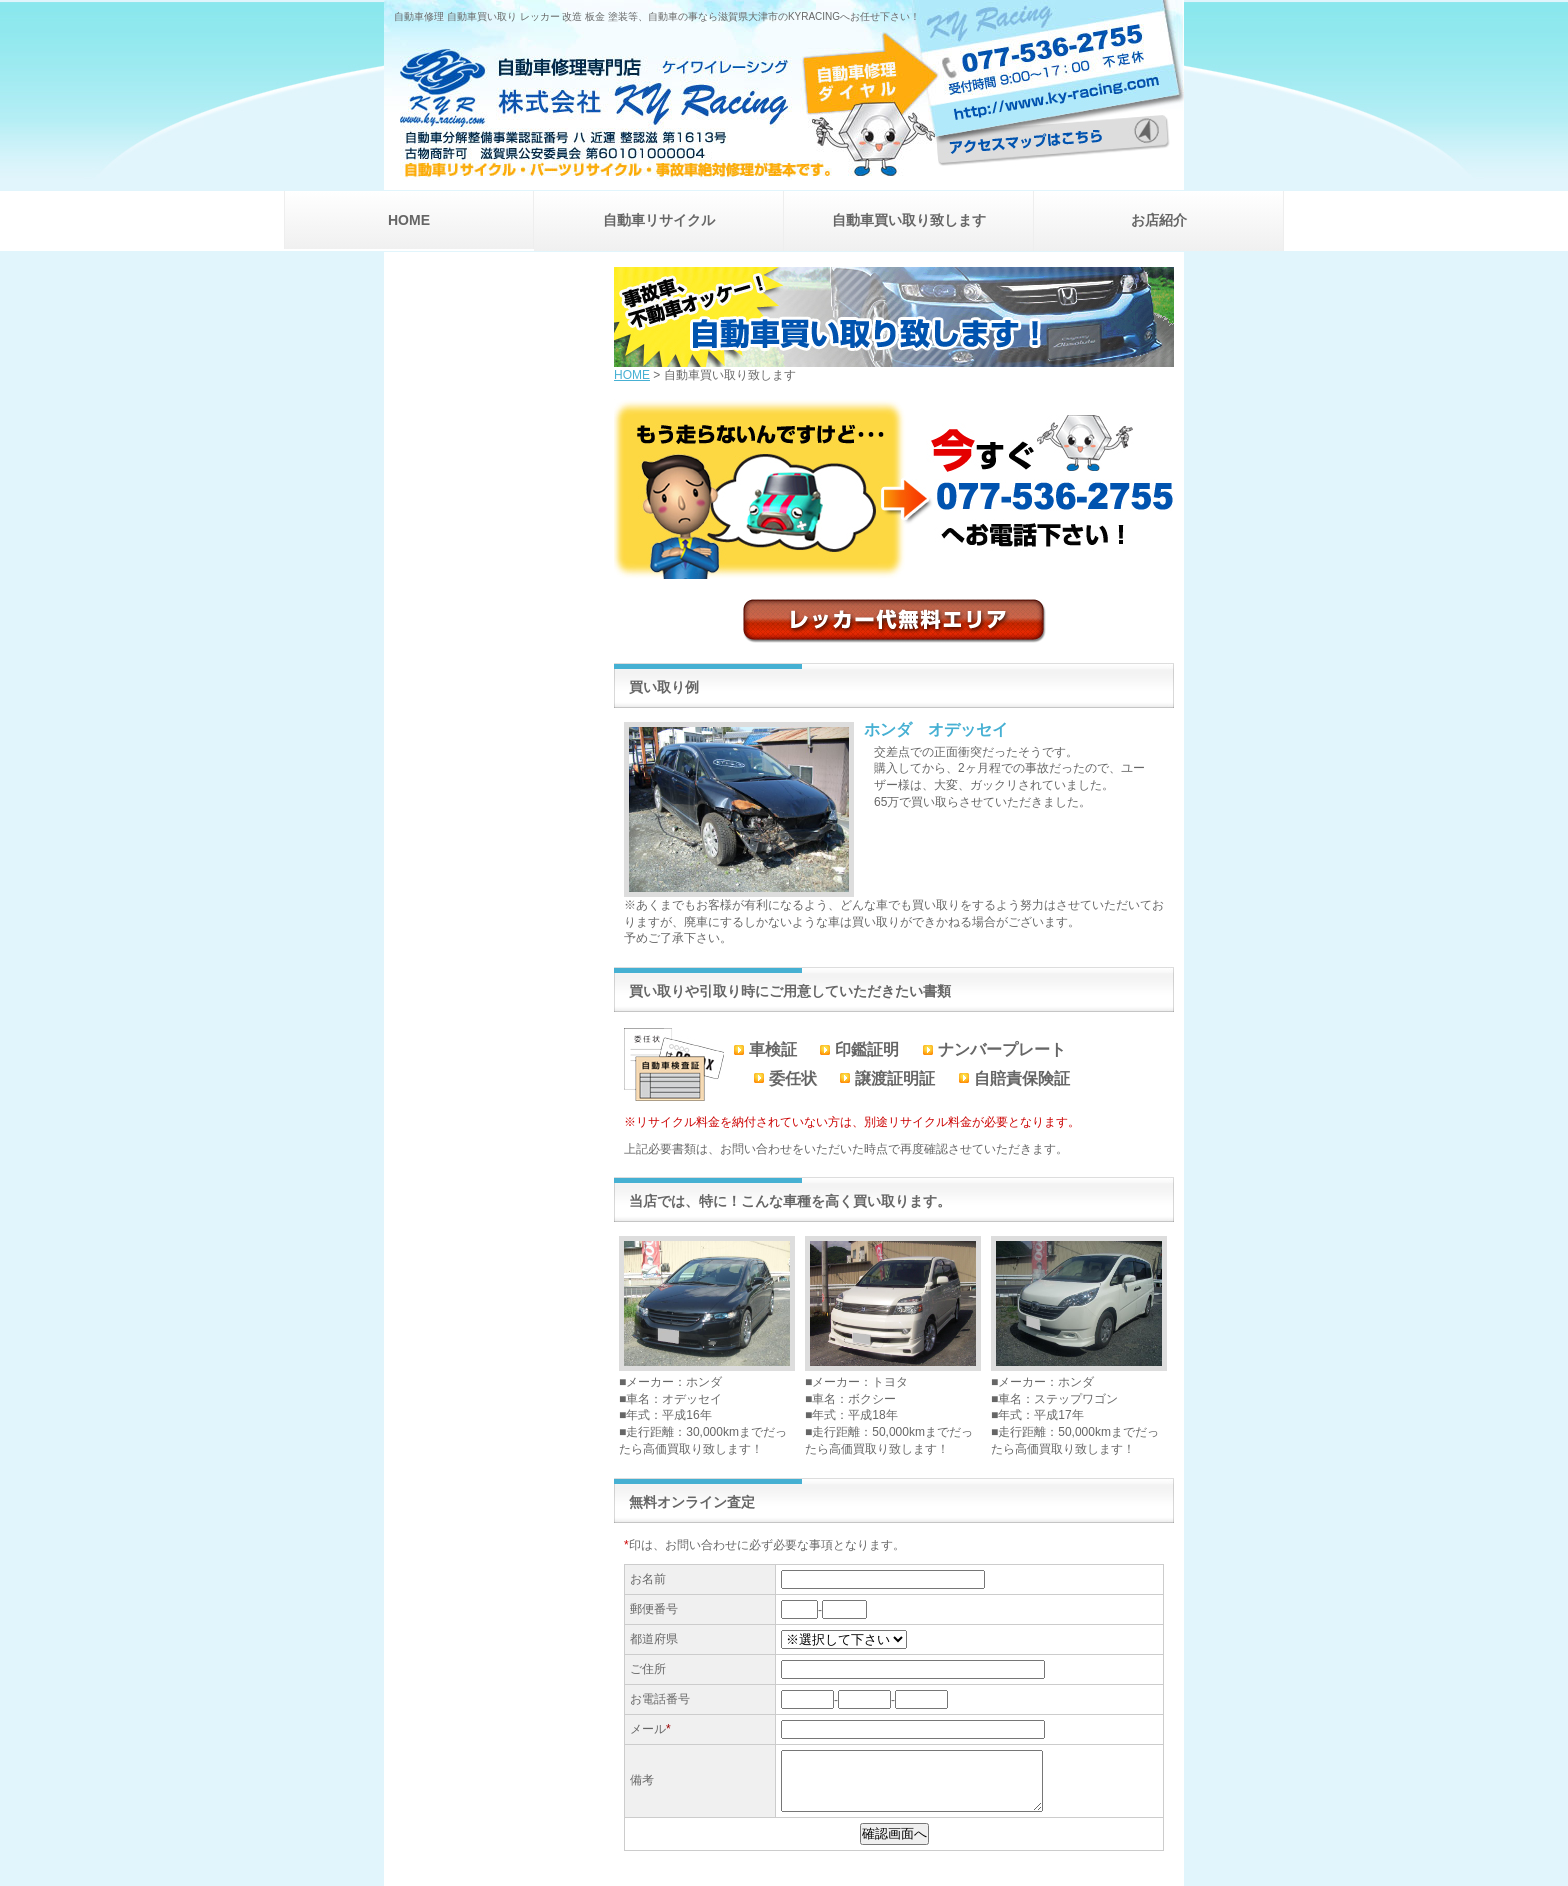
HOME (409, 220)
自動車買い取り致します (909, 220)
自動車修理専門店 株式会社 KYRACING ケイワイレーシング (660, 100)
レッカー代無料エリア (894, 621)
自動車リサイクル (659, 220)
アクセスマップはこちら (1060, 124)
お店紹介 (1159, 220)
